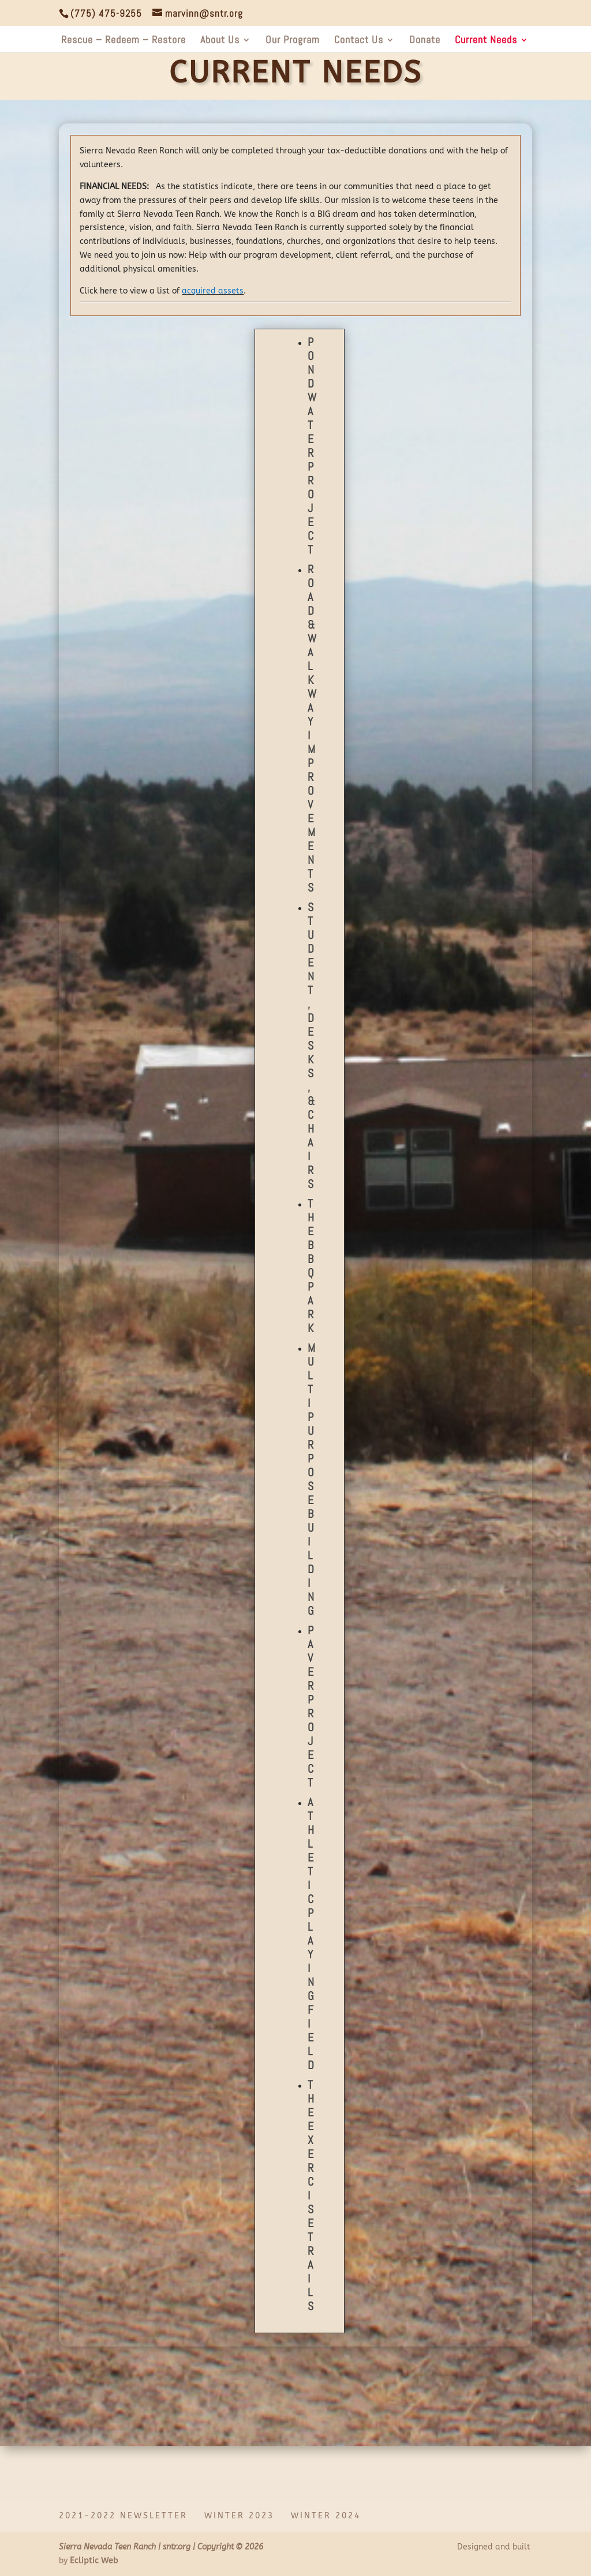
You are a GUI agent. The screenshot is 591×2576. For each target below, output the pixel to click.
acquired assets (213, 291)
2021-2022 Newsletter (123, 2516)
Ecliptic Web (94, 2561)
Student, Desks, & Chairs (311, 1045)
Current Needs (486, 41)
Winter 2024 (326, 2516)
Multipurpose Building (311, 1479)
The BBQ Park (311, 1266)
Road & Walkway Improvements (312, 728)
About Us (220, 41)
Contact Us (358, 41)
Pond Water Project (312, 445)
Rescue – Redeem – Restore (123, 41)
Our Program (292, 41)
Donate (424, 41)
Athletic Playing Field (311, 1934)
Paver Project (311, 1706)
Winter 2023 (239, 2516)
